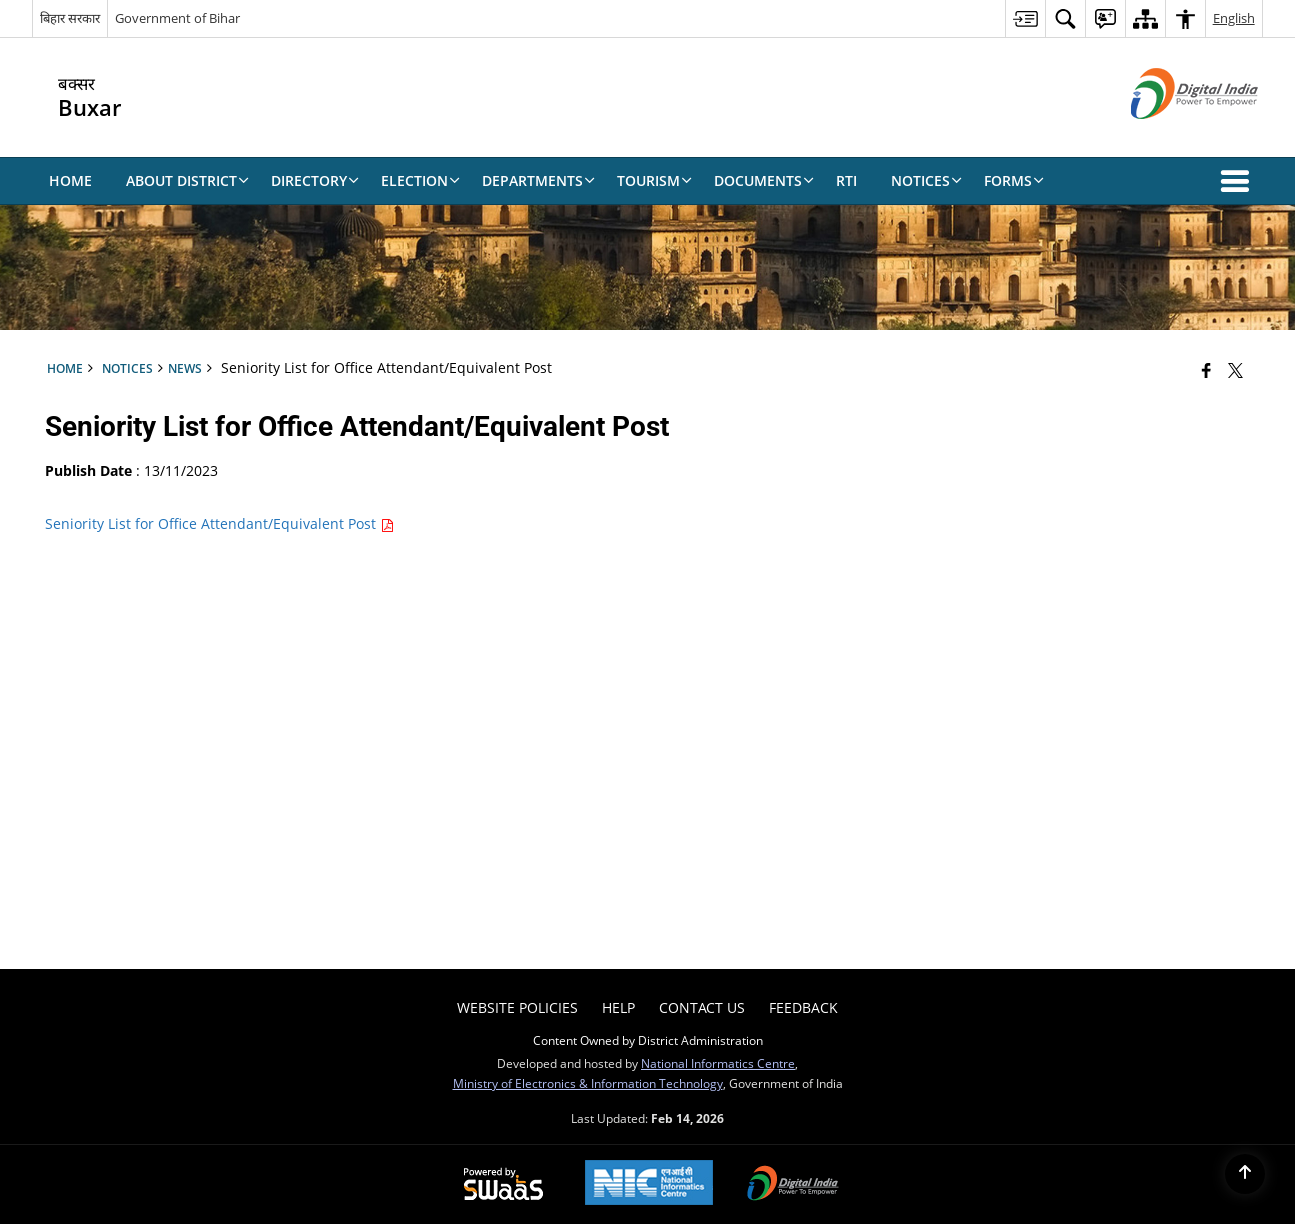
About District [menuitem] (187, 180)
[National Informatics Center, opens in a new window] (649, 1184)
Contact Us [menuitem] (702, 1007)
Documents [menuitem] (764, 180)
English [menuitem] (1234, 18)
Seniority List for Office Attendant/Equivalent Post (219, 523)
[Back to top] (1245, 1174)
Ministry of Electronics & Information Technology (588, 1083)
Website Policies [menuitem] (517, 1007)
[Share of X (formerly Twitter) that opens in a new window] (1235, 370)
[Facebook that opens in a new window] (1206, 370)
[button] (1239, 181)
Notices (127, 368)
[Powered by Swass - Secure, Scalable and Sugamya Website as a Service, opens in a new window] (503, 1185)
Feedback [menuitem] (803, 1007)
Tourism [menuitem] (654, 180)
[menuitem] (1025, 18)
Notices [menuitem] (926, 180)
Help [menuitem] (618, 1007)
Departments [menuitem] (538, 180)
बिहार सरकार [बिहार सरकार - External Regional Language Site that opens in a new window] (70, 18)
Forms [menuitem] (1014, 180)
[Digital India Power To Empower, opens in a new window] (793, 1185)
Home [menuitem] (70, 180)
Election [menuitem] (420, 180)
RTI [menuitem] (846, 180)
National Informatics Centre (718, 1063)
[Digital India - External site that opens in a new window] (1169, 135)
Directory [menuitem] (315, 180)
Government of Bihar (177, 18)
